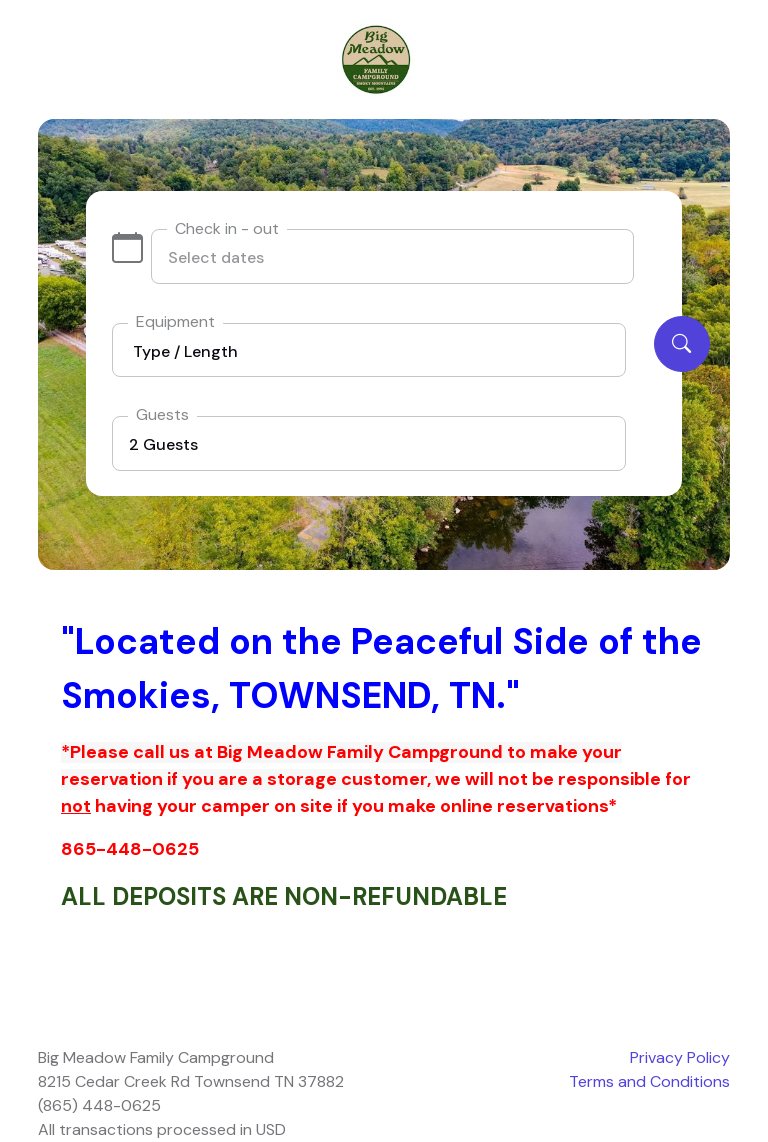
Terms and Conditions (649, 1081)
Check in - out (227, 228)
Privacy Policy (680, 1057)
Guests (162, 414)
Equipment (175, 321)
